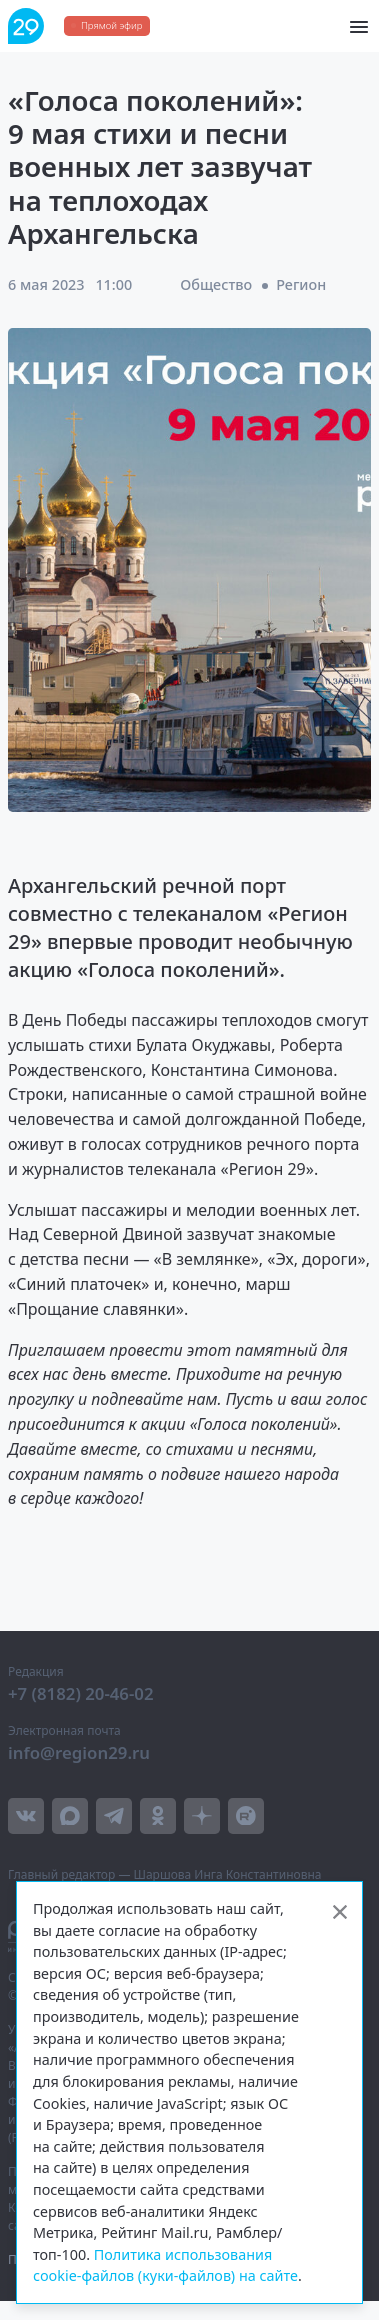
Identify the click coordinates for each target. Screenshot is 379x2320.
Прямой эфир (111, 25)
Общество (216, 284)
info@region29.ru (79, 1752)
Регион (301, 284)
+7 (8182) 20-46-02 (81, 1693)
